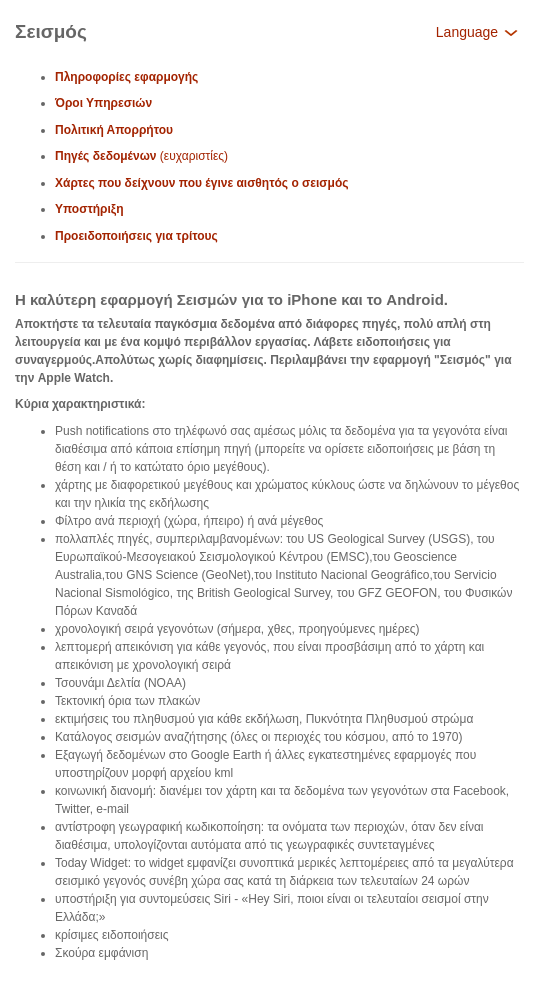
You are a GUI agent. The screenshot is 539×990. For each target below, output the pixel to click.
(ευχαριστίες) (141, 156)
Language (477, 32)
